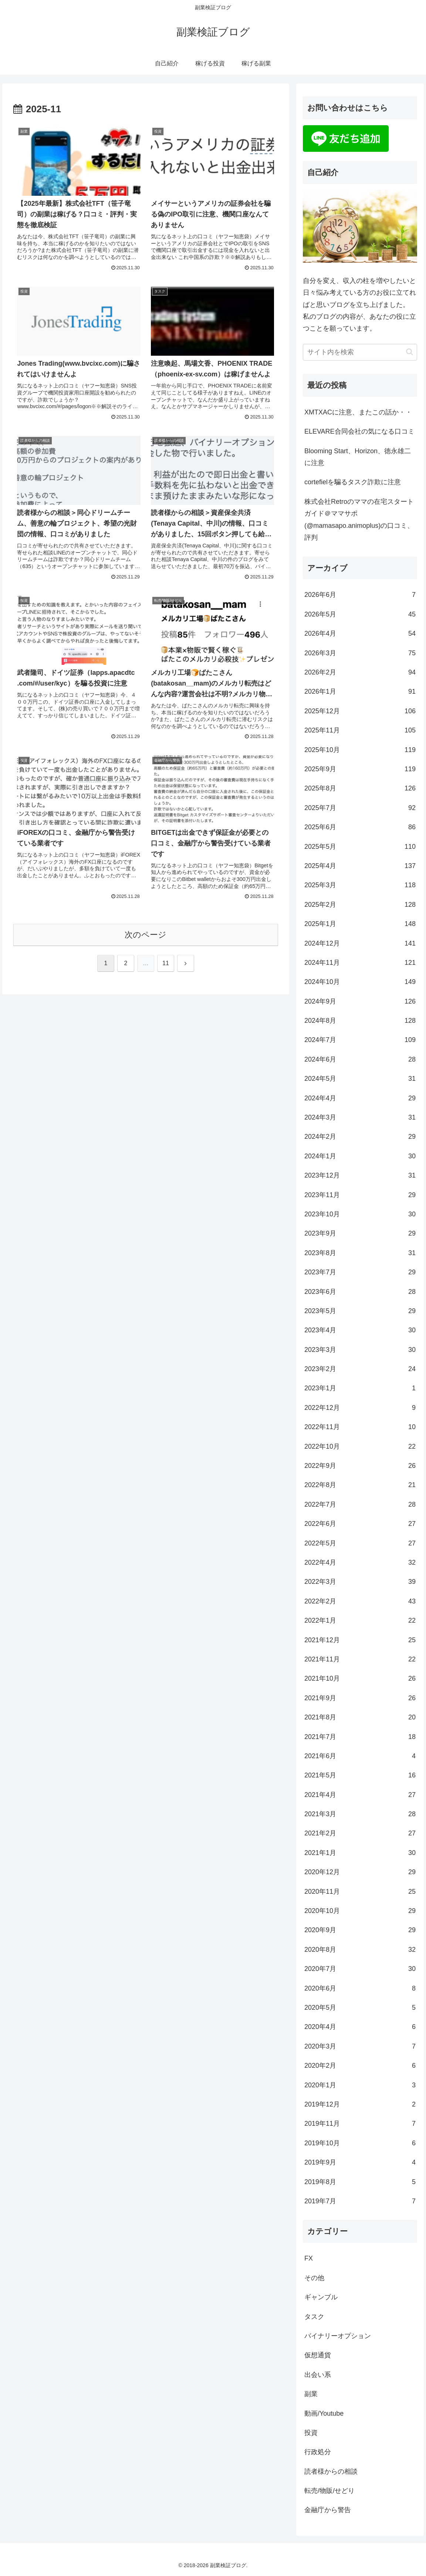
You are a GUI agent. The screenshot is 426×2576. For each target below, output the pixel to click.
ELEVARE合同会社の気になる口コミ (359, 431)
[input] (360, 352)
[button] (409, 352)
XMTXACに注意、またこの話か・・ (358, 412)
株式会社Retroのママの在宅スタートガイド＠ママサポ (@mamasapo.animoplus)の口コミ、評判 (359, 519)
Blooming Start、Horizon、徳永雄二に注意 (357, 457)
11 (165, 963)
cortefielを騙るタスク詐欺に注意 (352, 482)
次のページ (145, 934)
